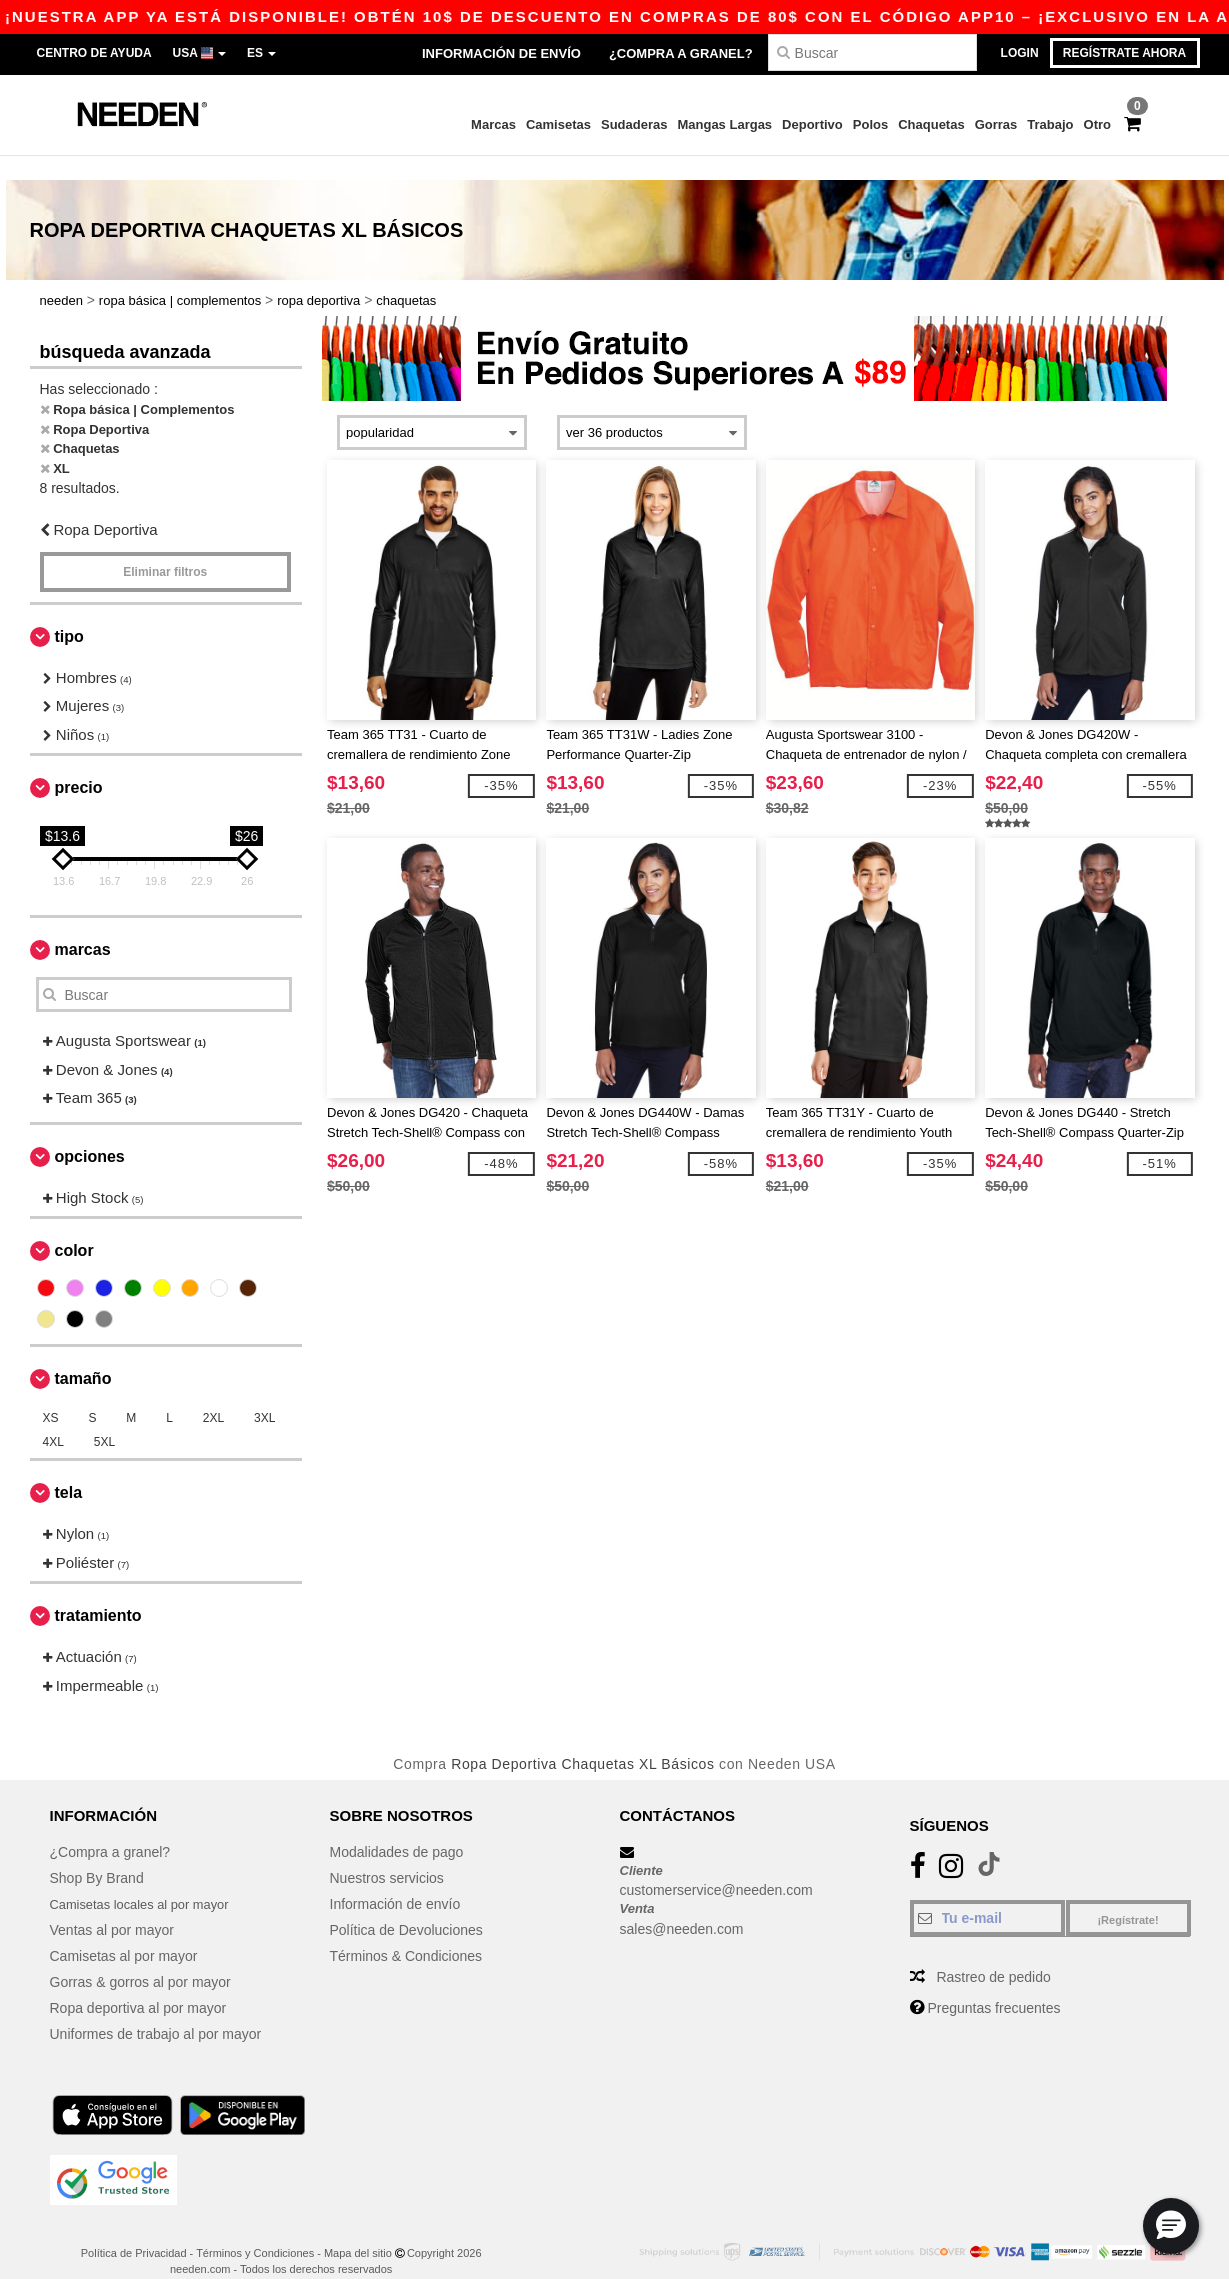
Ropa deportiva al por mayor (138, 1983)
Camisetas (558, 124)
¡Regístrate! (1127, 1895)
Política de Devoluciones (406, 1905)
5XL (104, 1418)
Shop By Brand (97, 1853)
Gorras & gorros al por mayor (140, 1957)
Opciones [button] (90, 1131)
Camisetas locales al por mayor (147, 1879)
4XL (53, 1418)
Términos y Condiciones (255, 2228)
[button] (1171, 2226)
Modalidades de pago (397, 1827)
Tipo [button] (69, 611)
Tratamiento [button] (98, 1591)
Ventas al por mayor (112, 1905)
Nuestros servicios (387, 1853)
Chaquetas (931, 124)
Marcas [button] (83, 925)
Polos (870, 124)
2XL (213, 1394)
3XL (264, 1394)
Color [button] (74, 1226)
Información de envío (501, 53)
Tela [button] (69, 1468)
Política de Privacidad (134, 2228)
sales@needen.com (682, 1904)
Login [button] (1020, 53)
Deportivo (812, 124)
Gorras (996, 124)
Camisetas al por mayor (124, 1931)
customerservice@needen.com (716, 1866)
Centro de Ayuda (94, 53)
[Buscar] (872, 52)
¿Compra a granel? (681, 53)
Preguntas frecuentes (993, 1983)
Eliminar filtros (165, 547)
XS (51, 1394)
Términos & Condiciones (406, 1931)
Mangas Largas (724, 124)
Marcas (493, 124)
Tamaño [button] (83, 1354)
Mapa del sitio (358, 2228)
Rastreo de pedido (993, 1952)
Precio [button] (79, 763)
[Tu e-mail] (987, 1893)
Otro (1097, 124)
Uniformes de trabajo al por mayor (156, 2009)
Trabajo (1050, 124)
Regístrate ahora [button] (1124, 53)
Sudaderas (634, 124)
